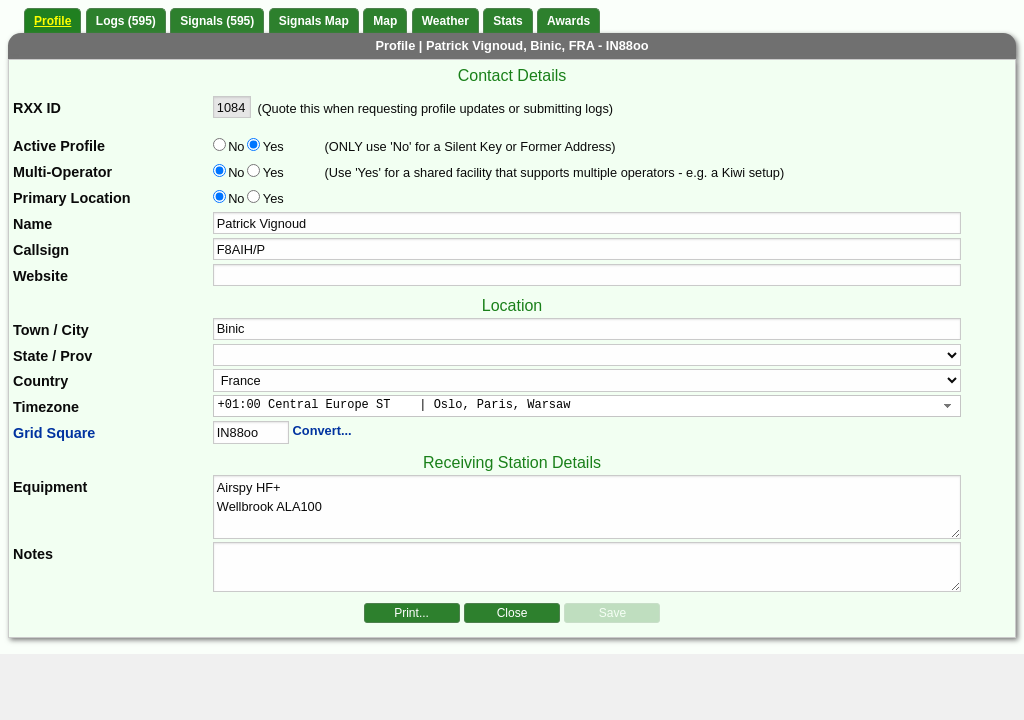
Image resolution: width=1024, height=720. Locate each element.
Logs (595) (126, 21)
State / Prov (52, 356)
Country (40, 381)
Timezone (46, 407)
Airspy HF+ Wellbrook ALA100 (587, 507)
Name (32, 224)
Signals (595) (217, 21)
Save (612, 613)
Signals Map (314, 21)
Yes (272, 146)
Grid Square (54, 433)
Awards (568, 21)
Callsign (41, 250)
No (236, 146)
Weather (445, 21)
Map (385, 21)
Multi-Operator (62, 172)
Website (40, 276)
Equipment (50, 487)
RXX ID (37, 108)
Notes (33, 554)
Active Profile (59, 146)
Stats (507, 21)
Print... (411, 613)
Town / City (51, 330)
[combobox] (587, 406)
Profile (52, 21)
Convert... (322, 430)
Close (512, 613)
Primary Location (72, 198)
